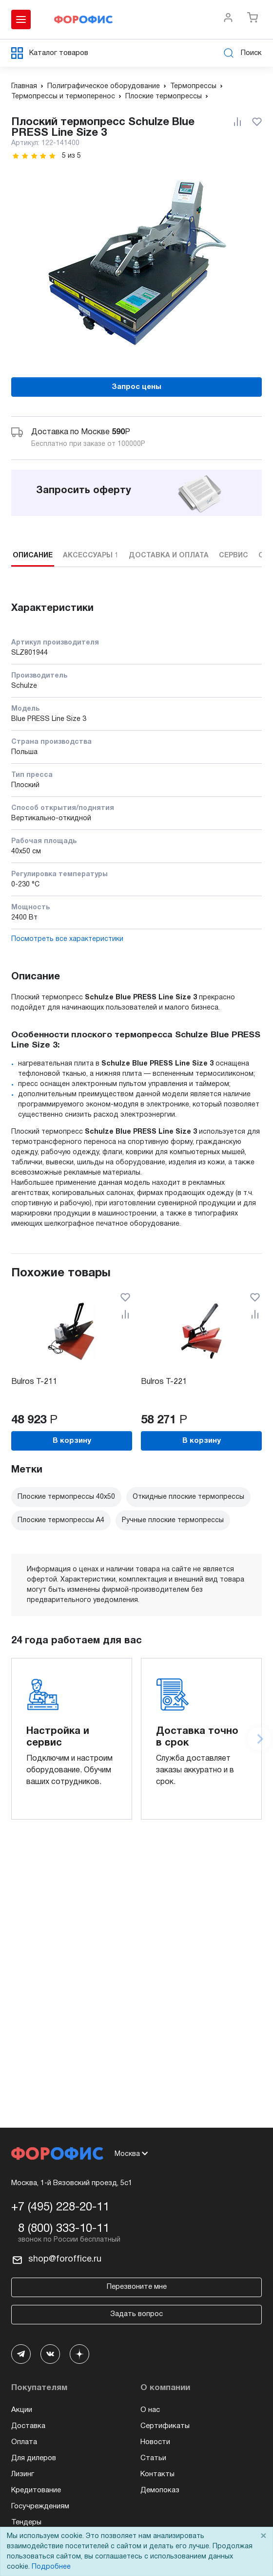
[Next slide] (259, 1738)
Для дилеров (33, 2458)
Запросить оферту (83, 490)
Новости (155, 2442)
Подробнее (51, 2567)
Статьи (153, 2458)
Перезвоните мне (137, 2286)
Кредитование (36, 2490)
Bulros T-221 (164, 1382)
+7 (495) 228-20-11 (60, 2207)
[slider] (34, 156)
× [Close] (263, 2536)
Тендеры (26, 2522)
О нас (150, 2410)
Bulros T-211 (34, 1382)
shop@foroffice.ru (64, 2259)
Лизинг (22, 2474)
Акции (21, 2410)
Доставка (28, 2426)
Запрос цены (136, 387)
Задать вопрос (136, 2314)
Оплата (24, 2442)
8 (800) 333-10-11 (63, 2229)
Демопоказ (159, 2490)
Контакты (157, 2474)
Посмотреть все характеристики (67, 939)
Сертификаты (165, 2426)
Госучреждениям (40, 2506)
